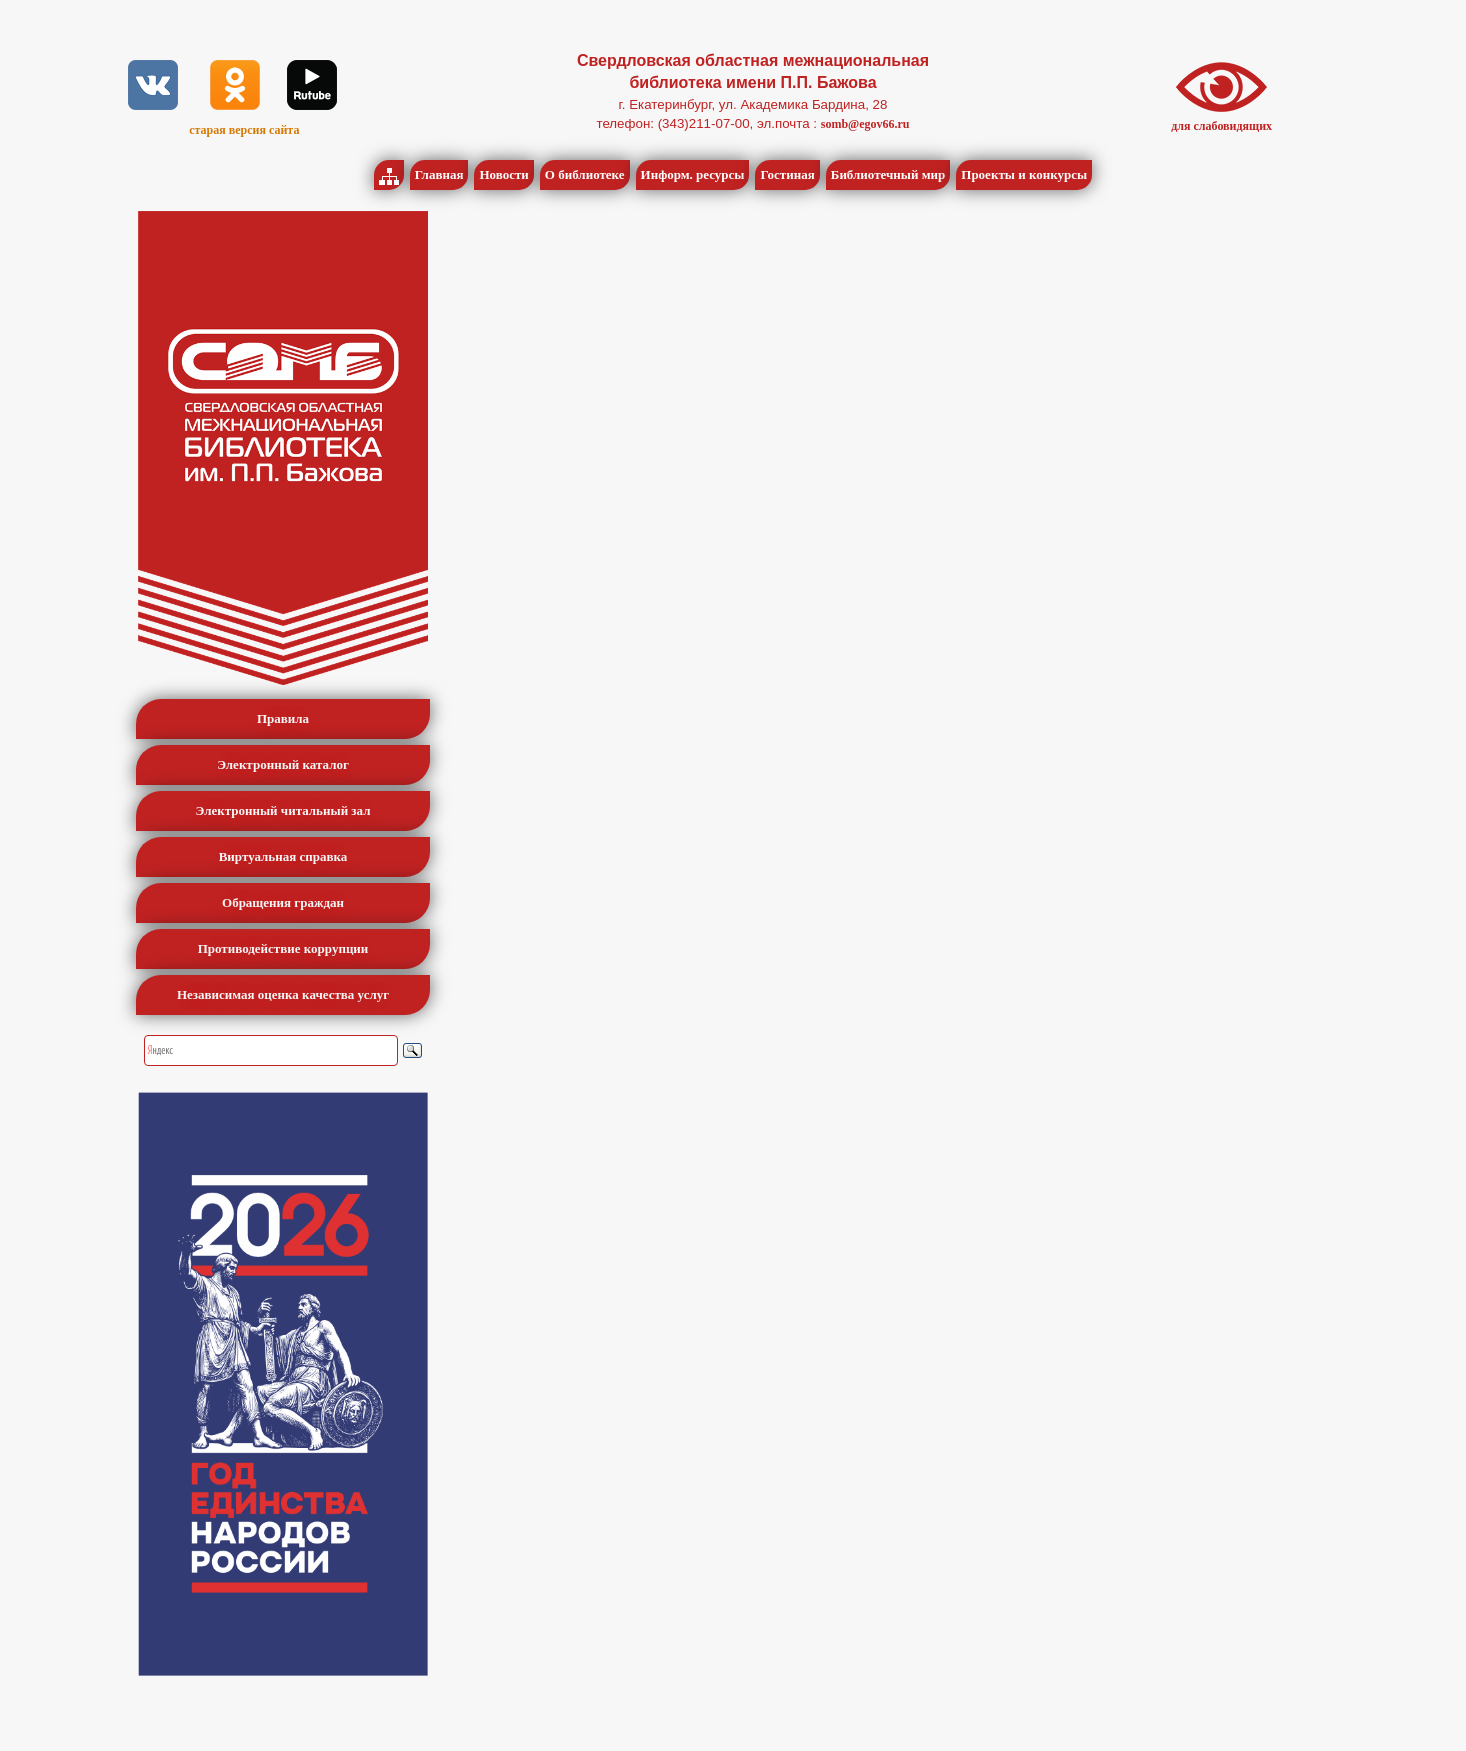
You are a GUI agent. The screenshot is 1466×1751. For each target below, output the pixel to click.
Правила (283, 718)
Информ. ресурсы (693, 174)
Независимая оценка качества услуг (283, 994)
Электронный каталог (283, 764)
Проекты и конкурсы (1024, 174)
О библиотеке (585, 174)
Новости (503, 174)
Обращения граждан (283, 902)
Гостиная (787, 174)
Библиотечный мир (888, 174)
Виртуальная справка (283, 856)
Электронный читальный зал (283, 810)
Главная (439, 174)
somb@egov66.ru (865, 124)
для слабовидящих (1221, 126)
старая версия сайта (244, 130)
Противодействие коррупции (283, 948)
